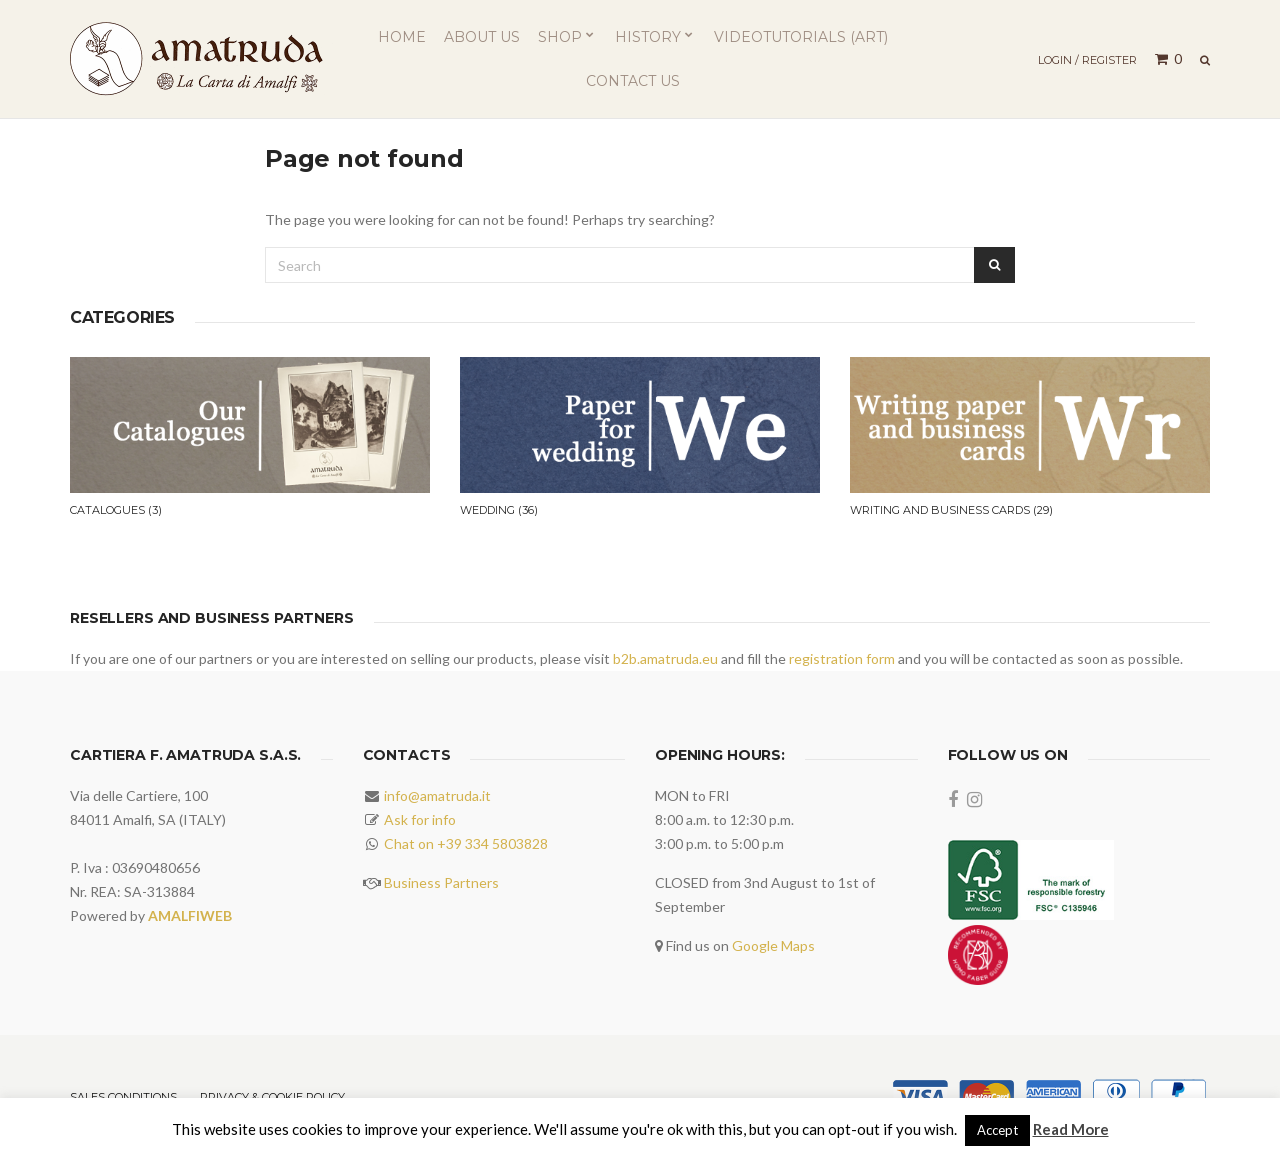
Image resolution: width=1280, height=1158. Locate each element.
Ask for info (420, 819)
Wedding (499, 510)
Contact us (633, 81)
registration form (842, 658)
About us (482, 37)
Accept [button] (997, 1130)
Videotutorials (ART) (801, 37)
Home (402, 37)
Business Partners (441, 882)
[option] (250, 458)
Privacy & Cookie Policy (272, 1097)
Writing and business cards (951, 510)
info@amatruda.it (437, 795)
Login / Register (1087, 60)
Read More (1071, 1129)
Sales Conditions (123, 1097)
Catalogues (116, 510)
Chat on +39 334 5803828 (466, 843)
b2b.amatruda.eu (665, 658)
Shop (560, 37)
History (648, 37)
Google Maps (773, 945)
